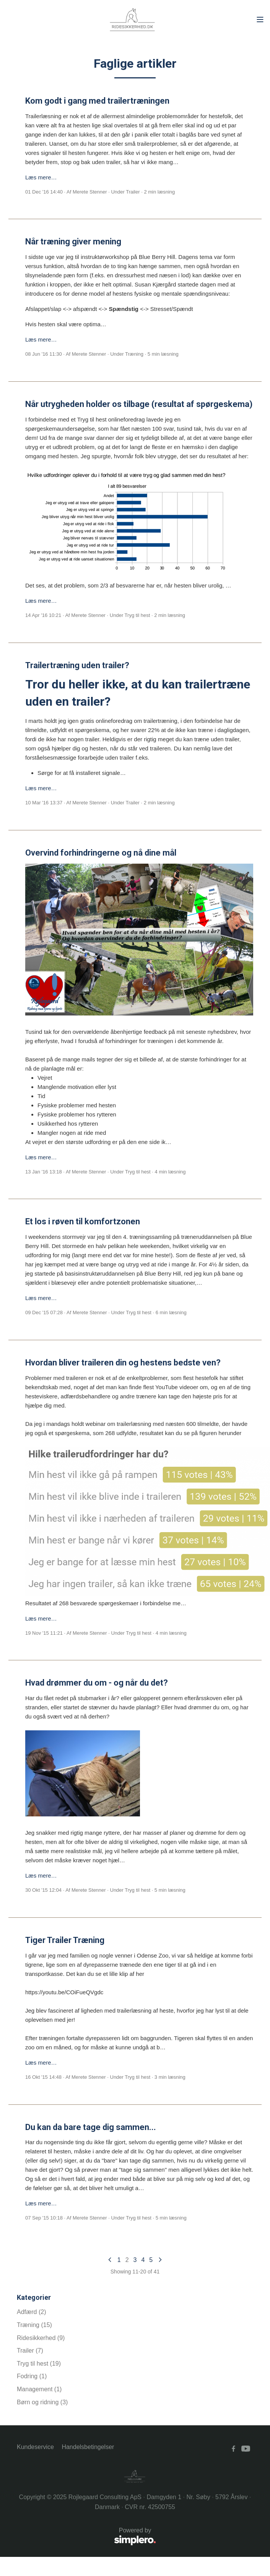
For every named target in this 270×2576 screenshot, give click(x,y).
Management (39, 2389)
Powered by (86, 2537)
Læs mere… (41, 177)
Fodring (32, 2376)
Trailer (133, 192)
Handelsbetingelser (88, 2447)
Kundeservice (35, 2447)
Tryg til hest (137, 615)
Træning (134, 354)
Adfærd (31, 2312)
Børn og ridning (42, 2402)
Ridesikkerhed (41, 2338)
